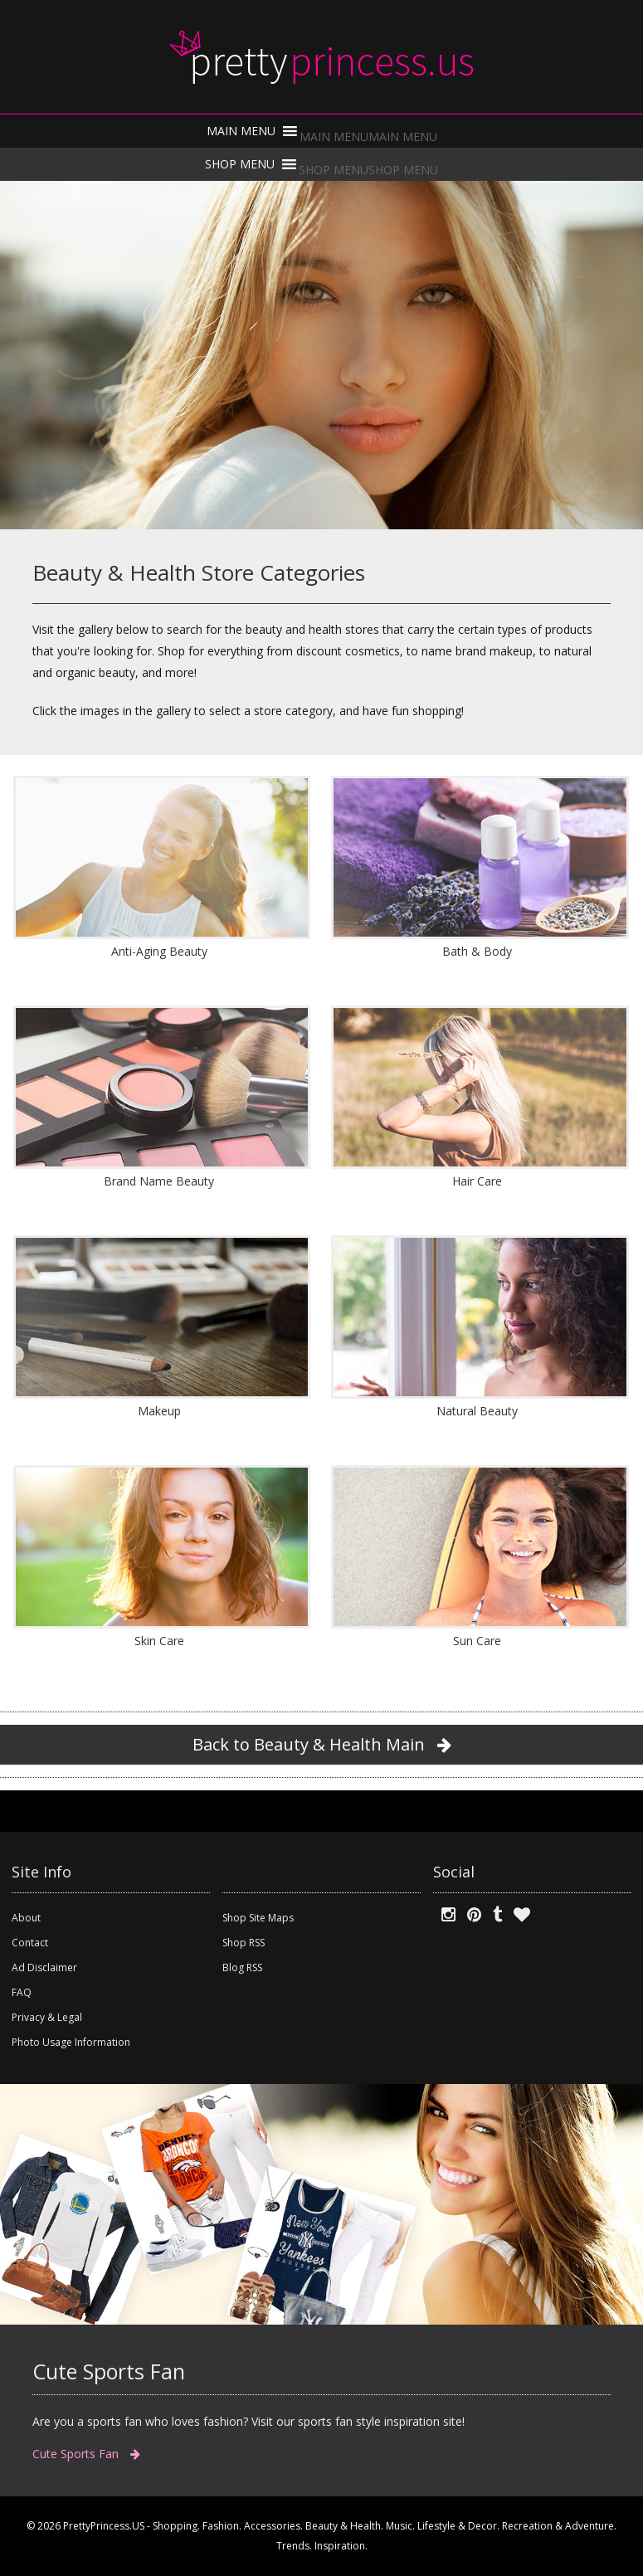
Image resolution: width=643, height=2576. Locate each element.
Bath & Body (477, 951)
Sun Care (477, 1640)
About (26, 1918)
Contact (30, 1943)
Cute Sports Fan (86, 2454)
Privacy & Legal (47, 2017)
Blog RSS (242, 1967)
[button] (368, 136)
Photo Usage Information (71, 2042)
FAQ (22, 1992)
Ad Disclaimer (44, 1967)
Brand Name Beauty (159, 1181)
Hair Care (477, 1181)
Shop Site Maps (258, 1918)
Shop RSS (243, 1943)
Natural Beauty (477, 1411)
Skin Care (159, 1640)
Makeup (159, 1411)
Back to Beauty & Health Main (321, 1744)
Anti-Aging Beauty (159, 951)
